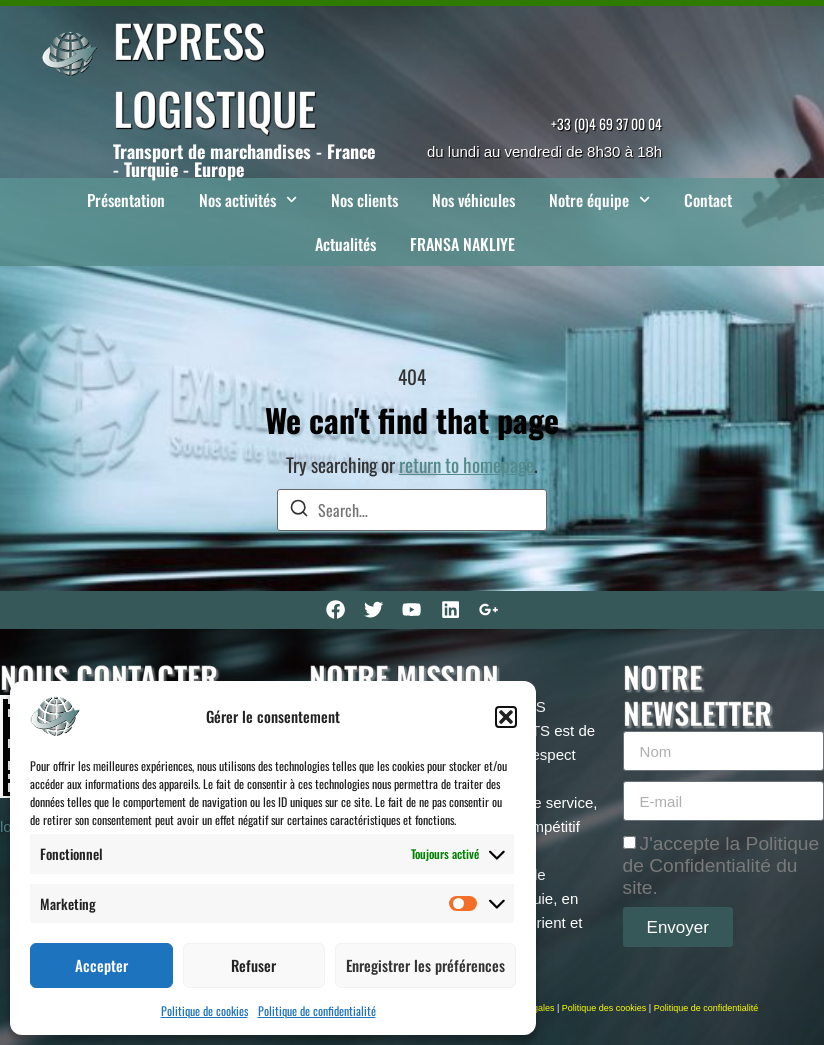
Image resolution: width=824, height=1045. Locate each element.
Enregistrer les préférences (425, 965)
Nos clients (364, 200)
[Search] (299, 510)
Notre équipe (599, 199)
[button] (506, 717)
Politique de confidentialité (317, 1010)
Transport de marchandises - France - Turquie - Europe (244, 160)
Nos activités (248, 199)
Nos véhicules (473, 200)
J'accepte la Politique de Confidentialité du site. (721, 865)
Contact (708, 200)
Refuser (253, 965)
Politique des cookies (604, 1008)
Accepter (101, 965)
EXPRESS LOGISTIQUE (214, 73)
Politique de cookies (204, 1010)
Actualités (345, 244)
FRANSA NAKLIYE (462, 244)
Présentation (126, 200)
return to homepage (466, 464)
